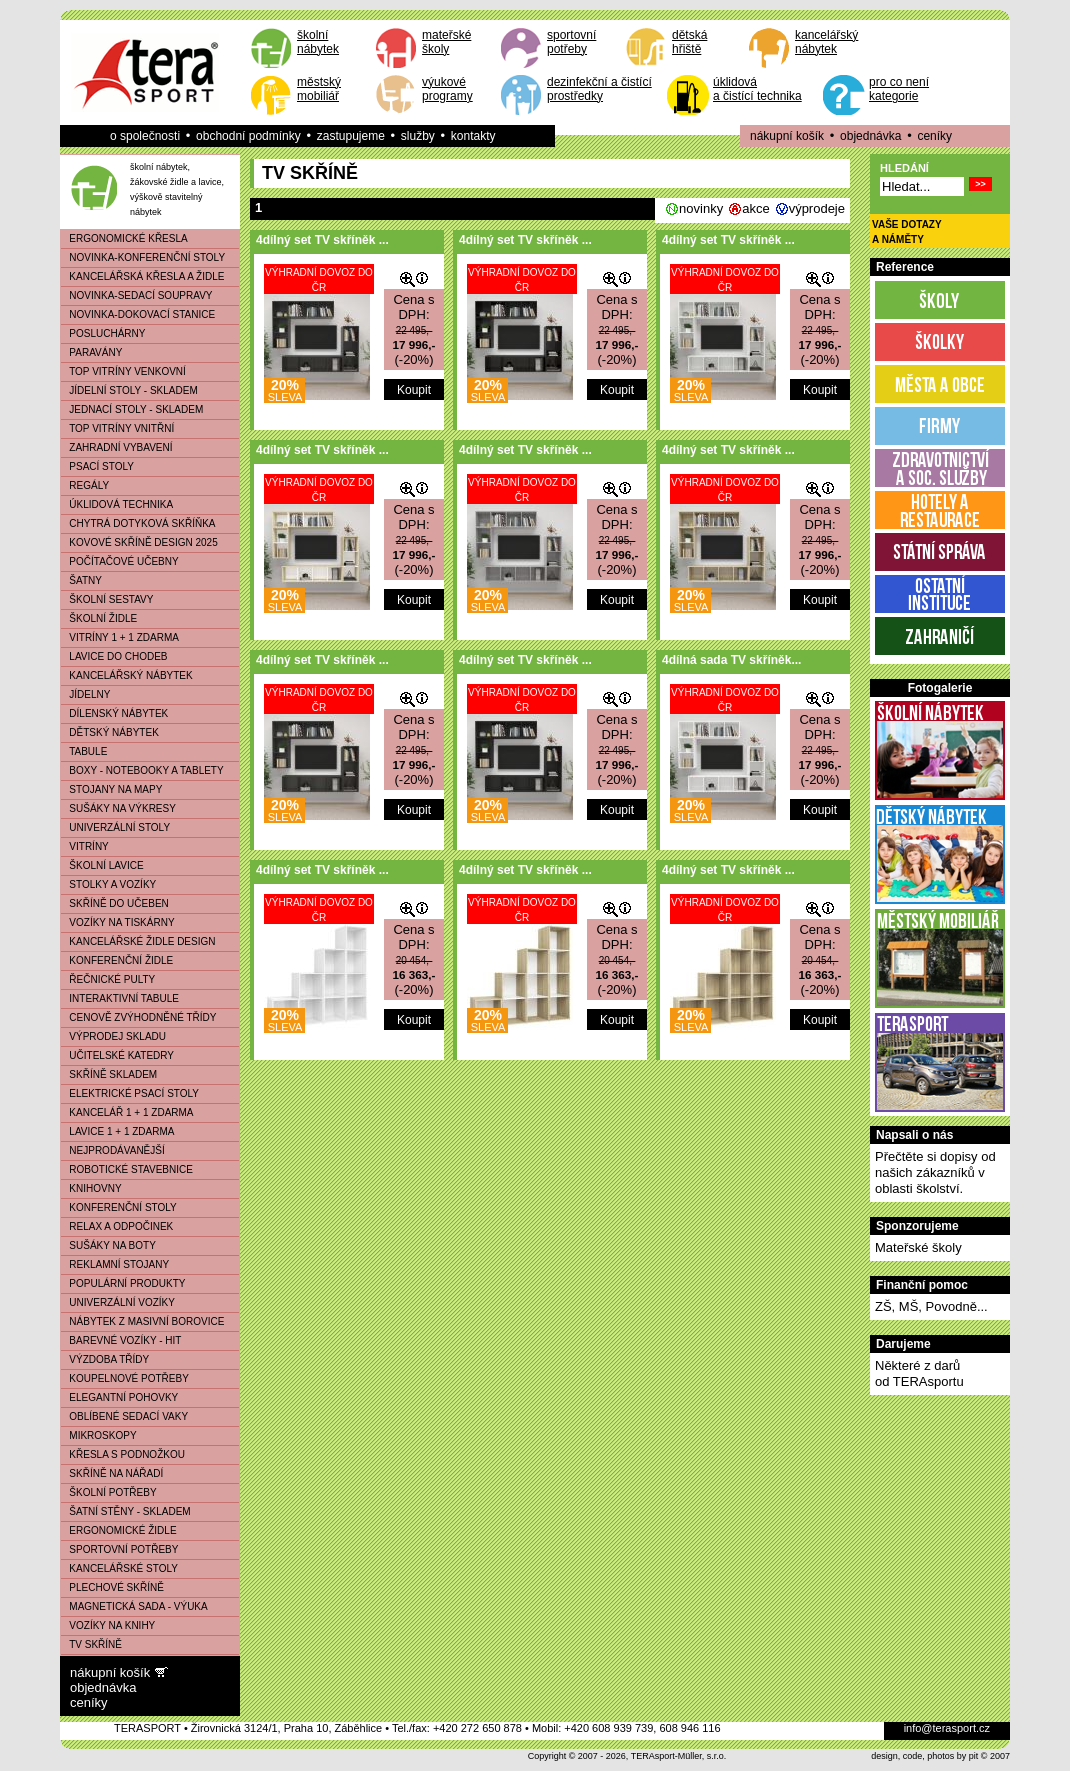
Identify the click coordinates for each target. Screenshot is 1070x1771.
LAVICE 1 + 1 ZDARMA (117, 1131)
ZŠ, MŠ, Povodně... (931, 1306)
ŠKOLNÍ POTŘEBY (109, 1492)
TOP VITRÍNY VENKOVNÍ (123, 371)
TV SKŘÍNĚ (91, 1644)
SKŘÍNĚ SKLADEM (109, 1074)
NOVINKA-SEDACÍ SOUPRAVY (137, 295)
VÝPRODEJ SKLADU (113, 1036)
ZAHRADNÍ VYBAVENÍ (117, 447)
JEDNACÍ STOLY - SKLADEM (132, 409)
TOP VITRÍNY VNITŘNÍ (117, 428)
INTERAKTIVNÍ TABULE (120, 998)
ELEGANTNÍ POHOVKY (119, 1397)
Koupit (414, 390)
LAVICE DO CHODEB (114, 656)
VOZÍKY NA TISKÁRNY (118, 922)
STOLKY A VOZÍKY (108, 884)
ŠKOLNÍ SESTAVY (107, 599)
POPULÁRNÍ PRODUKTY (123, 1283)
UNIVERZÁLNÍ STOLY (115, 827)
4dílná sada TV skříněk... (731, 660)
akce (755, 208)
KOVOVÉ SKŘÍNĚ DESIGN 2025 (139, 542)
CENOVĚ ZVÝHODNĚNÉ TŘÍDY (138, 1017)
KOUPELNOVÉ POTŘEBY (125, 1378)
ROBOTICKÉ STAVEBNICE (127, 1169)
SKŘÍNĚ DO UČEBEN (115, 903)
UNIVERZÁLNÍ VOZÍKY (118, 1302)
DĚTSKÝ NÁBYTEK (110, 732)
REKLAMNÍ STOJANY (115, 1264)
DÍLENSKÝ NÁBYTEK (114, 713)
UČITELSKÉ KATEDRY (117, 1055)
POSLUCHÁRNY (103, 333)
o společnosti (145, 136)
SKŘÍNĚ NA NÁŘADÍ (112, 1473)
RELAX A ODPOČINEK (117, 1226)
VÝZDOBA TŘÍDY (105, 1359)
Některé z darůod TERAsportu (919, 1373)
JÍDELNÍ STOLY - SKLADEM (129, 390)
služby (418, 136)
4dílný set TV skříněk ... (322, 240)
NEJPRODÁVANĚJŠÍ (113, 1150)
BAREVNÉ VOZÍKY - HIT (121, 1340)
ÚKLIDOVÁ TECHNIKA (117, 504)
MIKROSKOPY (99, 1435)
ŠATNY (81, 580)
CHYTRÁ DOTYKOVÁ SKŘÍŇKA (138, 523)
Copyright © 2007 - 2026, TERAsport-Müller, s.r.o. (627, 1756)
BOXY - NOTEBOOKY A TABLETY (142, 770)
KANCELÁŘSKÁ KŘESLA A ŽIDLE (142, 276)
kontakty (473, 136)
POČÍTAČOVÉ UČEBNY (120, 561)
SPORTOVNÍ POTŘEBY (119, 1549)
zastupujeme (351, 136)
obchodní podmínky (248, 136)
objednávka (870, 136)
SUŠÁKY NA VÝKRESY (118, 808)
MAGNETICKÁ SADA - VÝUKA (134, 1606)
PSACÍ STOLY (97, 466)
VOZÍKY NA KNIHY (108, 1625)
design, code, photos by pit (924, 1756)
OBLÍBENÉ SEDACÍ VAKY (124, 1416)
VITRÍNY (85, 846)
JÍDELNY (85, 694)
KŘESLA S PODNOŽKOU (123, 1454)
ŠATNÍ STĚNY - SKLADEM (126, 1511)
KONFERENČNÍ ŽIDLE (117, 960)
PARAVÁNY (91, 352)
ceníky (934, 136)
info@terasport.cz (947, 1728)
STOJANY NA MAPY (111, 789)
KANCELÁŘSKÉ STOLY (119, 1568)
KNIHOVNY (91, 1188)
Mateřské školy (918, 1247)
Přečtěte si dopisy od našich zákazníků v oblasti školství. (935, 1172)
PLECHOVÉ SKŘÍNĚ (112, 1587)
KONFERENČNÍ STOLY (119, 1207)
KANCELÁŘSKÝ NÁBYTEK (127, 675)
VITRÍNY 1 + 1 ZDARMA (120, 637)
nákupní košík (787, 136)
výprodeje (817, 208)
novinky (701, 208)
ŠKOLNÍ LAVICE (102, 865)
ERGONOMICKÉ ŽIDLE (119, 1530)
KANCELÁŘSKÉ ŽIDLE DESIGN (138, 941)
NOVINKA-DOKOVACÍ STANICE (138, 314)
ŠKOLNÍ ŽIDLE (99, 618)
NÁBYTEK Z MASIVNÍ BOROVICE (142, 1321)
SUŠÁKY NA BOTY (108, 1245)
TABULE (84, 751)
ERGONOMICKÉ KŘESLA (124, 238)
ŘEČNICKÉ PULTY (108, 979)
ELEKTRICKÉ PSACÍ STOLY (130, 1093)
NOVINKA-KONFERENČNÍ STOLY (143, 257)
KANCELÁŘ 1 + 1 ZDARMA (127, 1112)
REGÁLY (85, 485)
